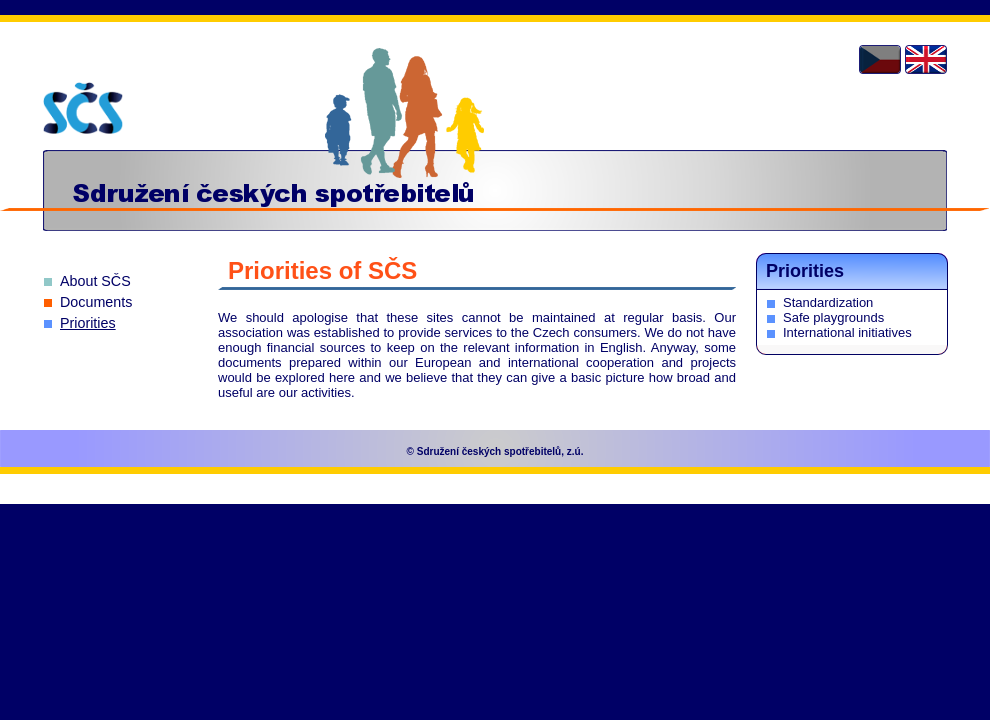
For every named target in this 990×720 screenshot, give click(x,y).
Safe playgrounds (833, 317)
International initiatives (847, 332)
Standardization (828, 302)
